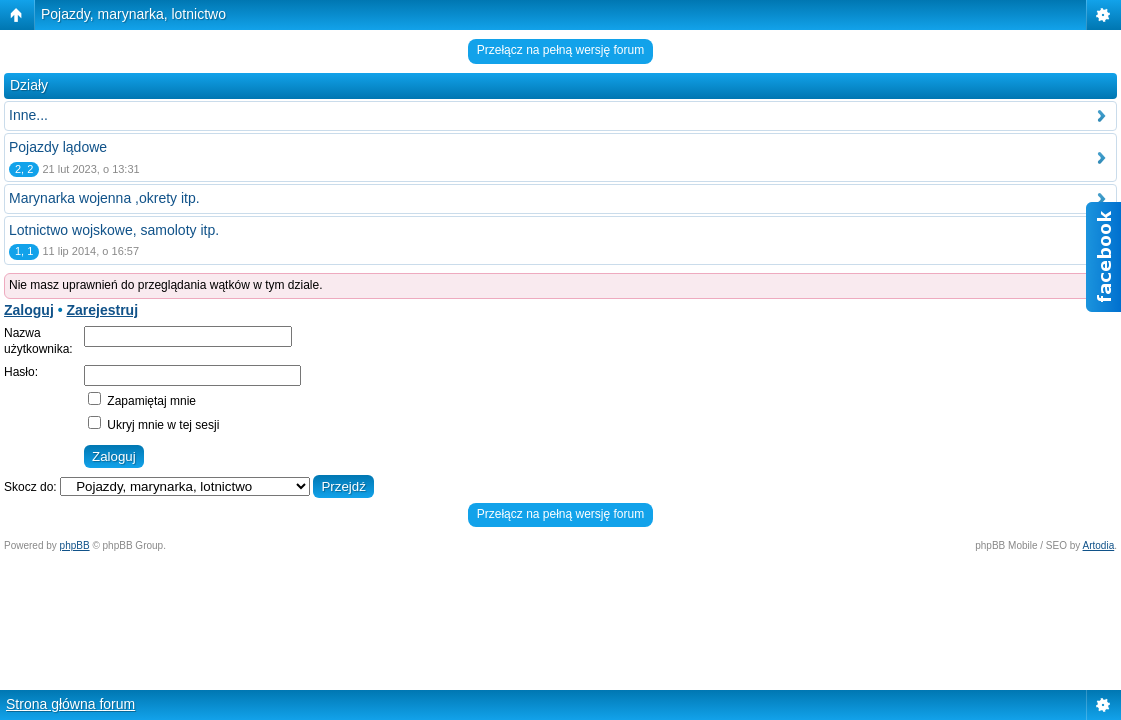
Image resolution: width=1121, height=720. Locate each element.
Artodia (1099, 545)
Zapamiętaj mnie (142, 401)
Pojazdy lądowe (58, 147)
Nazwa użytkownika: (38, 341)
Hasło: (21, 372)
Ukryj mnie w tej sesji (153, 425)
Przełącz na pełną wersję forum (560, 50)
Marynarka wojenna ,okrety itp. (104, 198)
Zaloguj (29, 310)
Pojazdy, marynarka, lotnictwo (133, 14)
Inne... (28, 115)
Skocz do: (30, 487)
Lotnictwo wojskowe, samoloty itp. (114, 230)
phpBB (75, 545)
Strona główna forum (70, 704)
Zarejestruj (102, 310)
